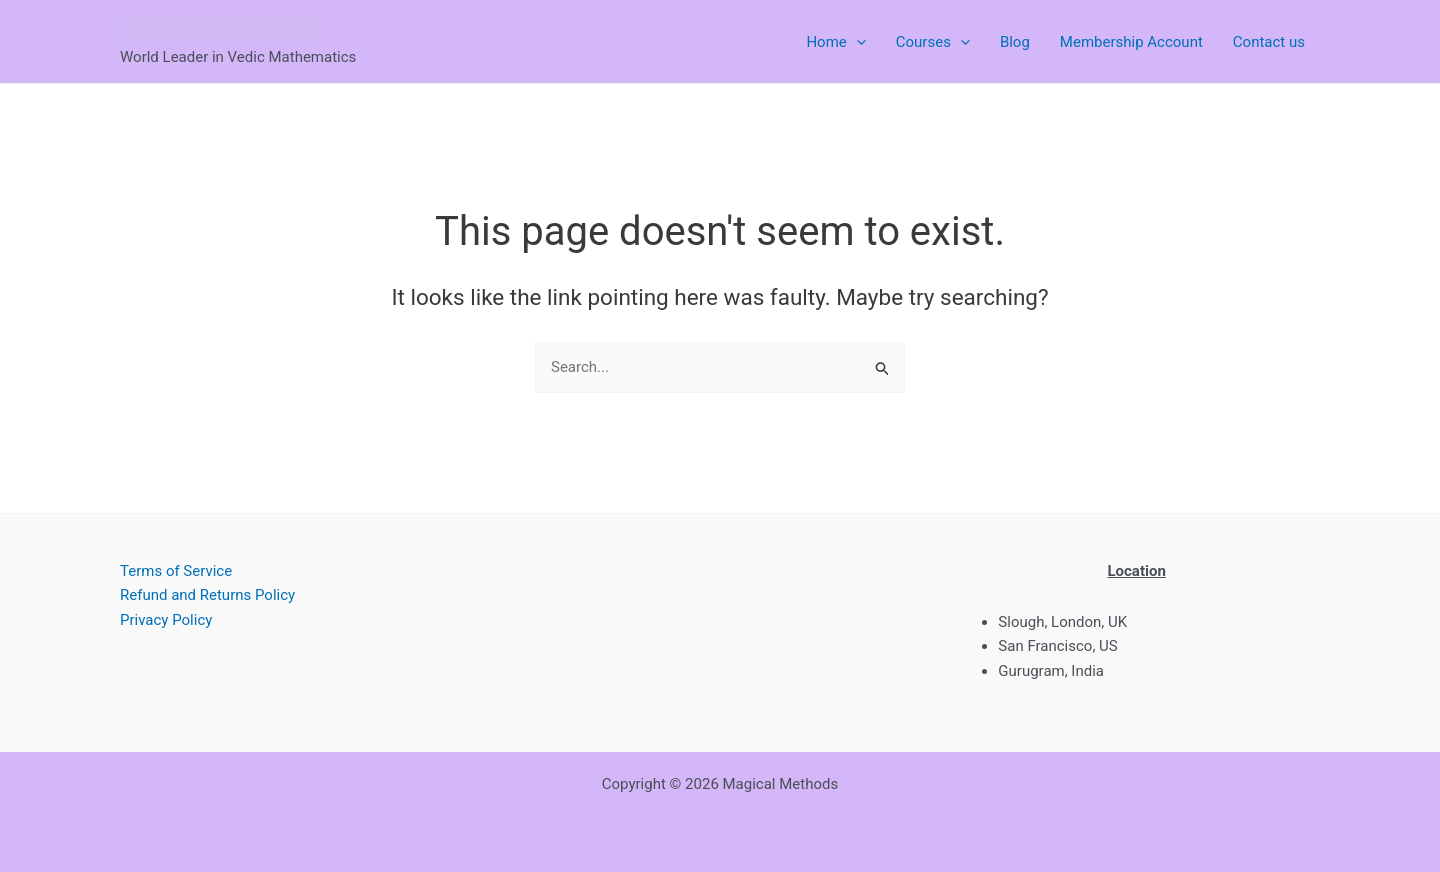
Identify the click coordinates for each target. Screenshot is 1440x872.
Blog (1015, 42)
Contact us (1269, 42)
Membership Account (1131, 42)
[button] (856, 42)
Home (835, 42)
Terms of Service (176, 571)
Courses (933, 42)
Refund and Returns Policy (207, 595)
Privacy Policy (166, 620)
